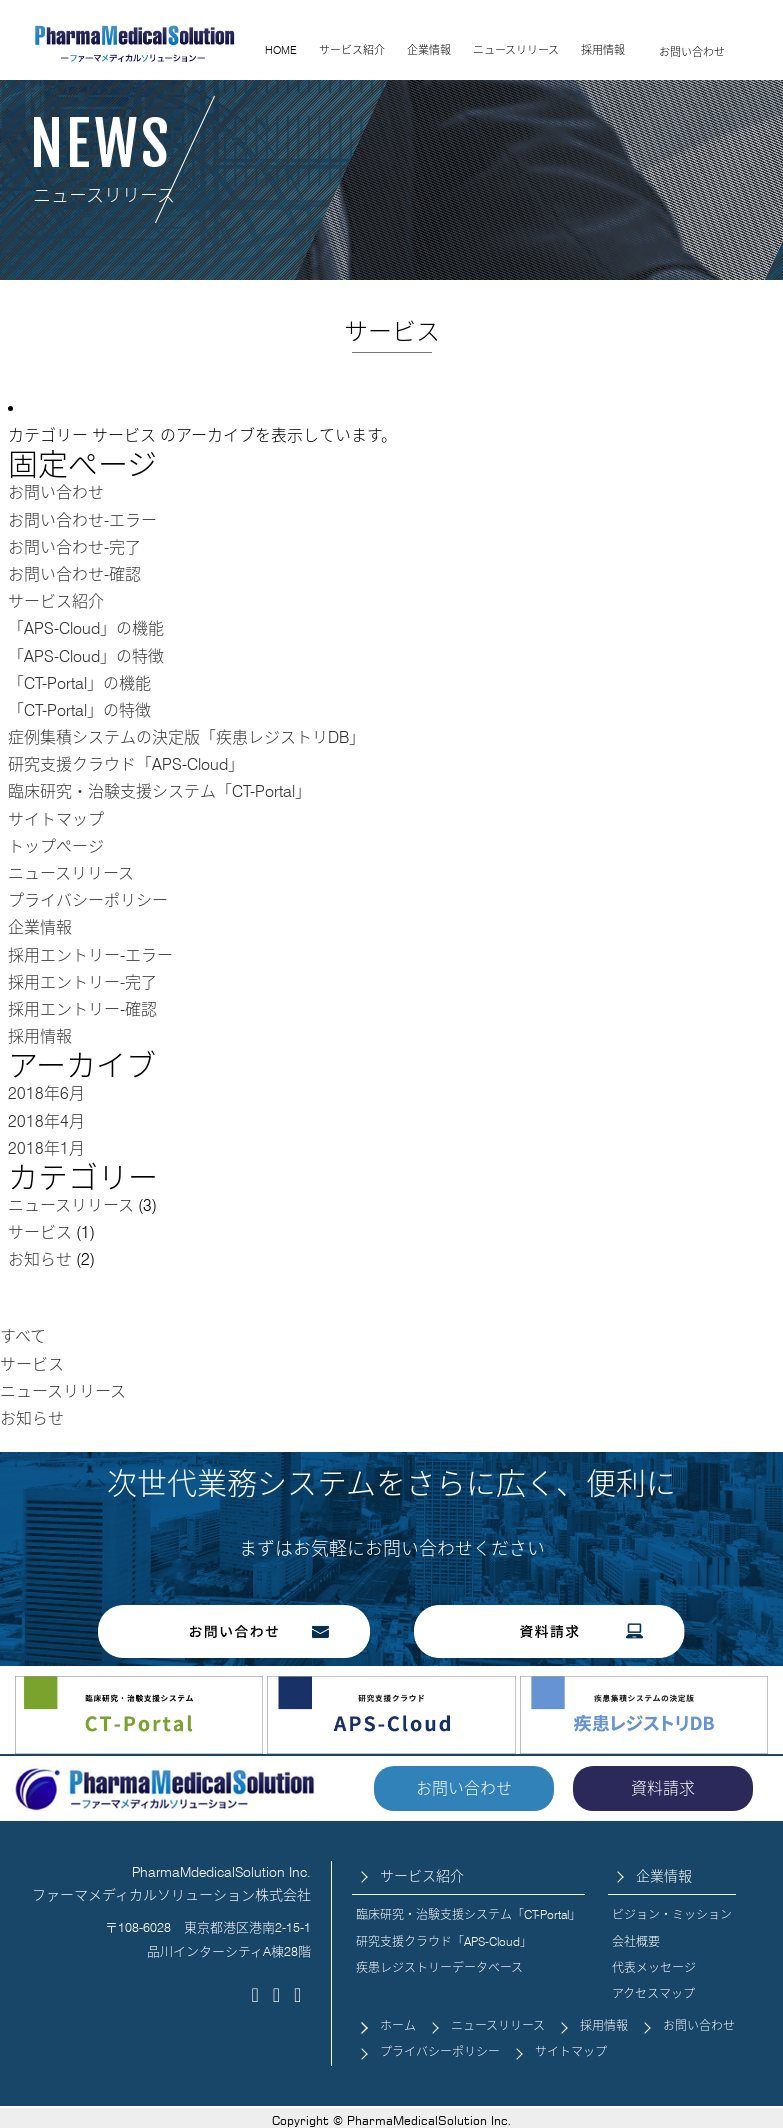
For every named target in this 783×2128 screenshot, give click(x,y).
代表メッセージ (654, 1967)
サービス (40, 1232)
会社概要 (636, 1941)
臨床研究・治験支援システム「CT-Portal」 (159, 791)
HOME (281, 50)
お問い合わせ (692, 52)
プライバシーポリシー (88, 900)
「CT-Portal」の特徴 (79, 710)
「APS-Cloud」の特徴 (86, 656)
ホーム (398, 2025)
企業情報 (429, 50)
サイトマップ (56, 819)
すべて (23, 1336)
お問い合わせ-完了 (74, 547)
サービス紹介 (352, 50)
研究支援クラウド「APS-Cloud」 (126, 764)
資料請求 (663, 1788)
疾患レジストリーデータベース (439, 1967)
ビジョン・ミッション (672, 1914)
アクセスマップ (653, 1993)
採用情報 (603, 50)
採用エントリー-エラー (90, 955)
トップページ (56, 846)
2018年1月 (46, 1148)
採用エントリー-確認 (82, 1009)
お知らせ (40, 1259)
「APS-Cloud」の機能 (86, 628)
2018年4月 (46, 1121)
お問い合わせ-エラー (82, 520)
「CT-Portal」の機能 (79, 683)
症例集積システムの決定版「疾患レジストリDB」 (186, 737)
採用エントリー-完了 (82, 982)
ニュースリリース (516, 50)
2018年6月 (46, 1093)
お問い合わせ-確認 (74, 574)
